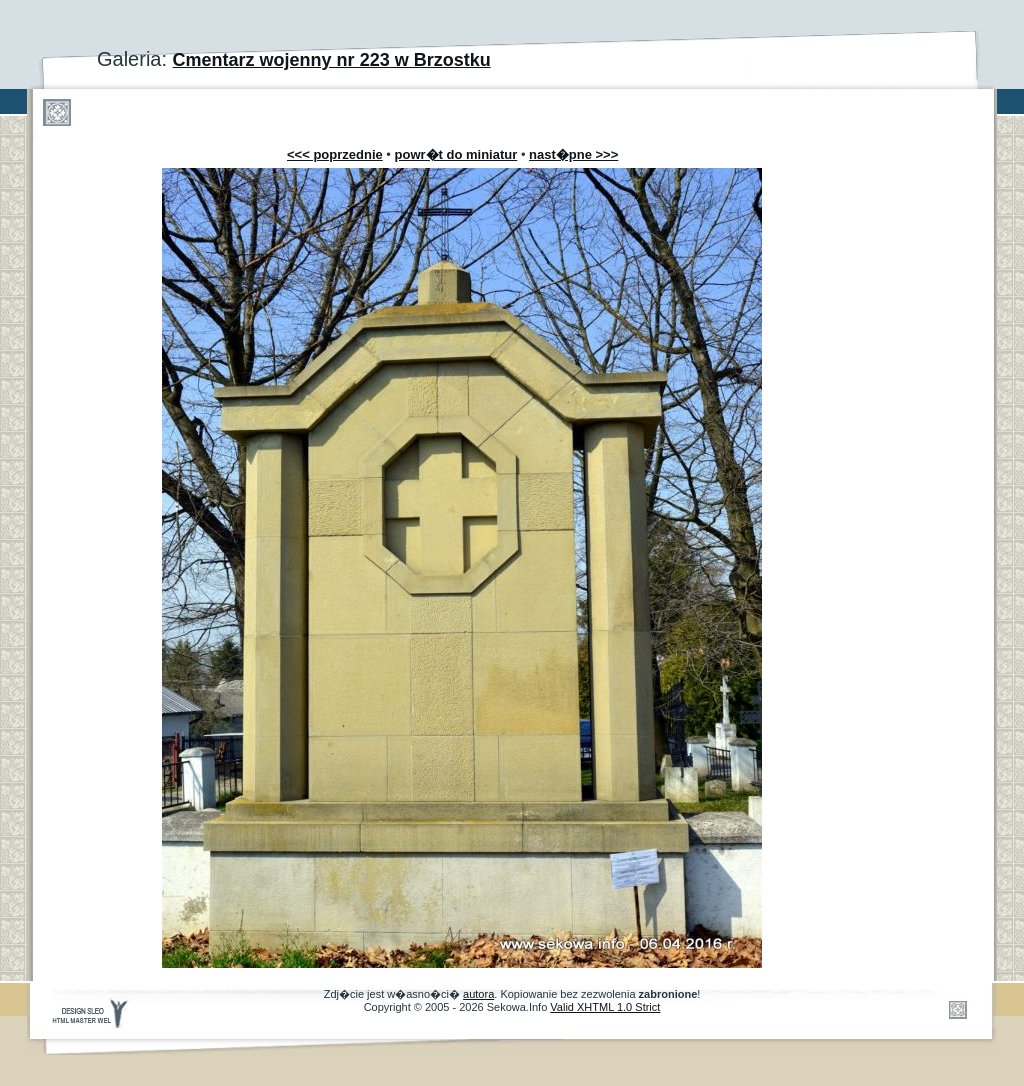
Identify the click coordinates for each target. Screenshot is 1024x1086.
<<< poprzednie (335, 154)
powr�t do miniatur (456, 154)
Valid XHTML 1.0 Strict (605, 1007)
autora (478, 994)
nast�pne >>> (573, 154)
